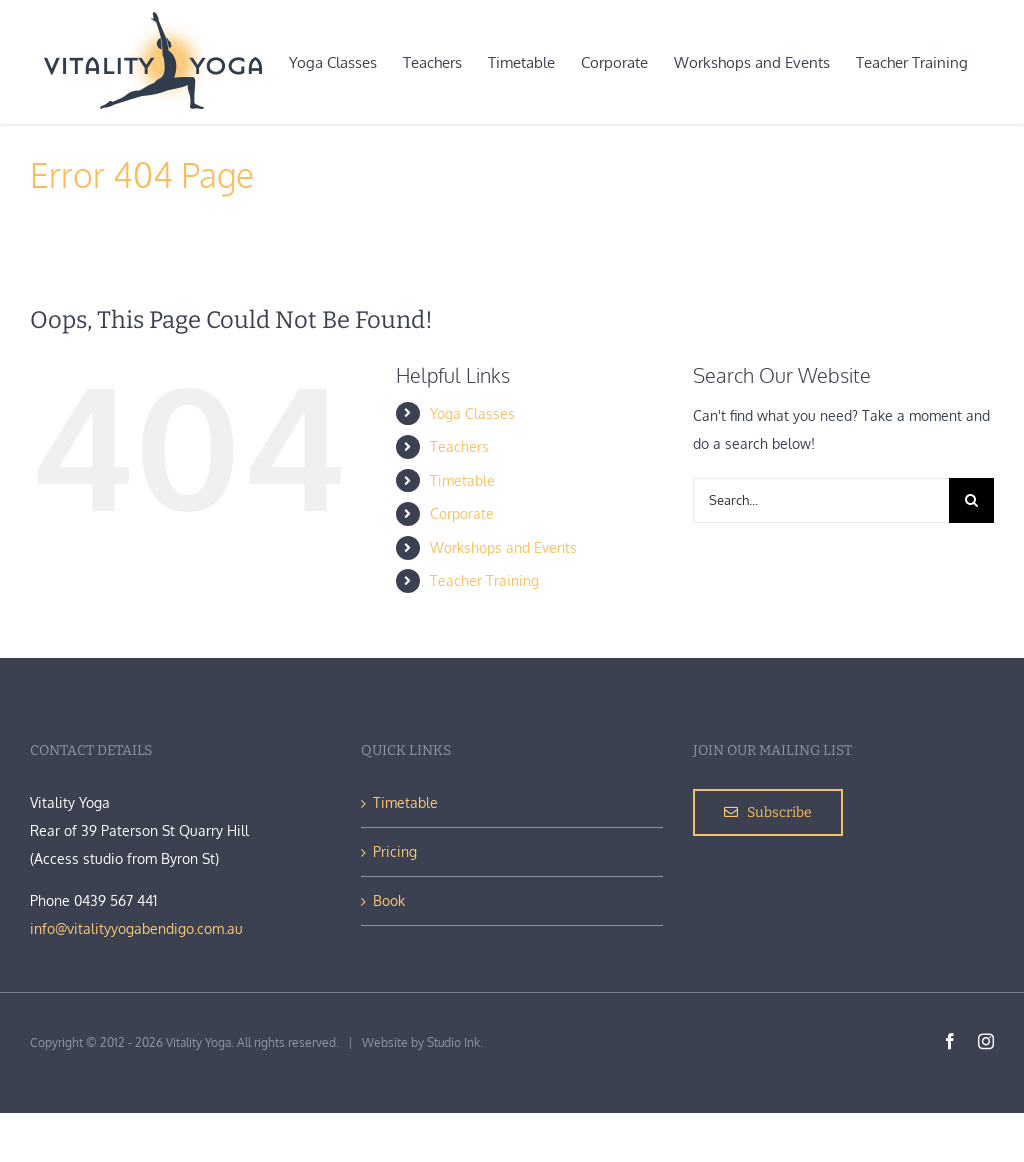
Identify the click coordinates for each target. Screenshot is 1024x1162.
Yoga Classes (472, 413)
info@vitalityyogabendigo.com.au (136, 928)
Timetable (462, 480)
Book (389, 900)
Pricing (395, 851)
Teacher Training (484, 580)
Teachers (459, 446)
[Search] (971, 500)
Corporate (462, 513)
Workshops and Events (503, 547)
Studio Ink (453, 1042)
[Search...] (821, 500)
